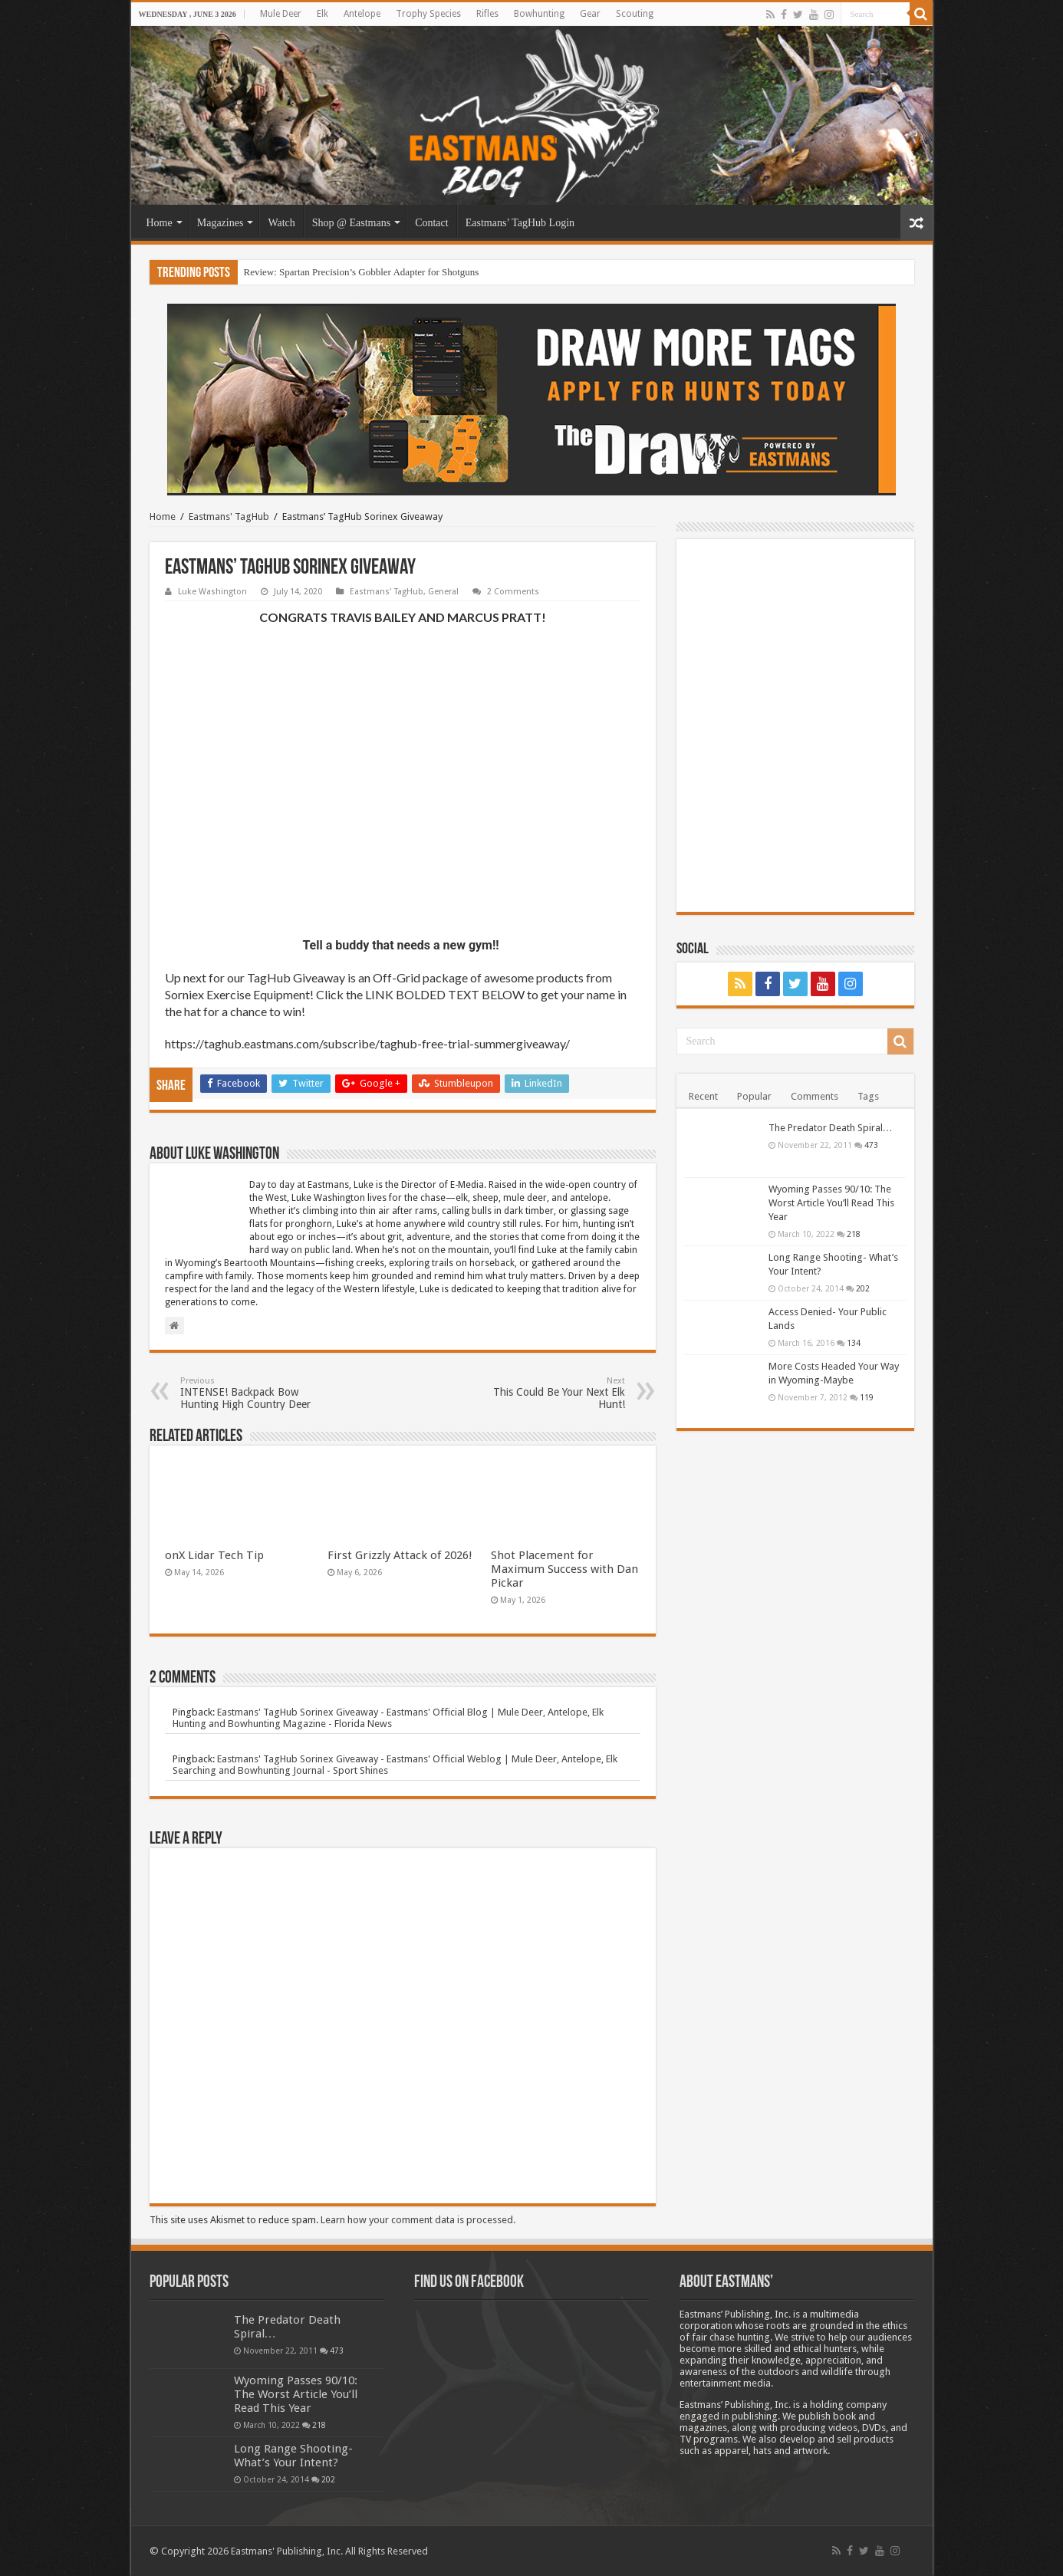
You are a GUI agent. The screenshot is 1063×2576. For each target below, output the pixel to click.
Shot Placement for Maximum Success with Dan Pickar (564, 1569)
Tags (868, 1096)
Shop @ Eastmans (351, 223)
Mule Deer (280, 13)
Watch (281, 223)
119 (867, 1397)
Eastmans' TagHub (229, 516)
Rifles (487, 13)
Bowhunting (539, 13)
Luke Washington (212, 592)
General (443, 592)
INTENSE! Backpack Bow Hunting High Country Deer (258, 1393)
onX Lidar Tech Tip (214, 1555)
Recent (703, 1096)
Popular (754, 1096)
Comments (814, 1096)
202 (863, 1288)
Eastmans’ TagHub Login (520, 223)
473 (871, 1145)
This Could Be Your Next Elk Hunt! (546, 1393)
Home (159, 223)
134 (854, 1342)
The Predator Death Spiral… (830, 1127)
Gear (590, 13)
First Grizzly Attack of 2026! (399, 1555)
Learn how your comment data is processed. (418, 2220)
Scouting (634, 13)
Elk (322, 13)
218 (854, 1234)
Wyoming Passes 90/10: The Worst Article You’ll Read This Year (831, 1202)
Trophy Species (428, 13)
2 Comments (513, 592)
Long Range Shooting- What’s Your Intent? (293, 2455)
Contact (432, 223)
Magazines (220, 223)
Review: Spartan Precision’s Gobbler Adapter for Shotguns (361, 272)
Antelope (362, 13)
